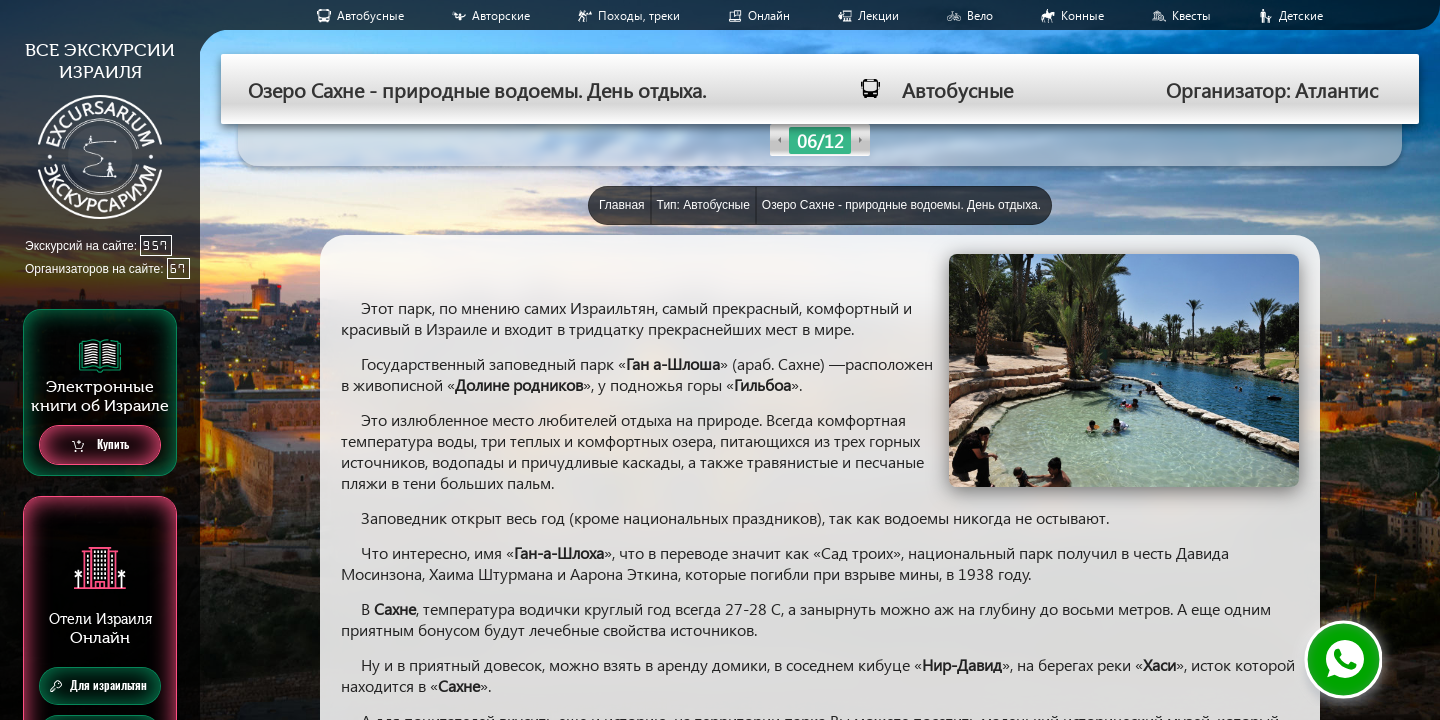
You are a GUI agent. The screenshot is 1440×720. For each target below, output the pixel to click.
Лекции (878, 15)
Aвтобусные (370, 15)
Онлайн (769, 15)
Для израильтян (98, 686)
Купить (100, 445)
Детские (1301, 15)
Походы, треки (639, 15)
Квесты (1191, 15)
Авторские (501, 15)
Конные (1082, 15)
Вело (980, 15)
